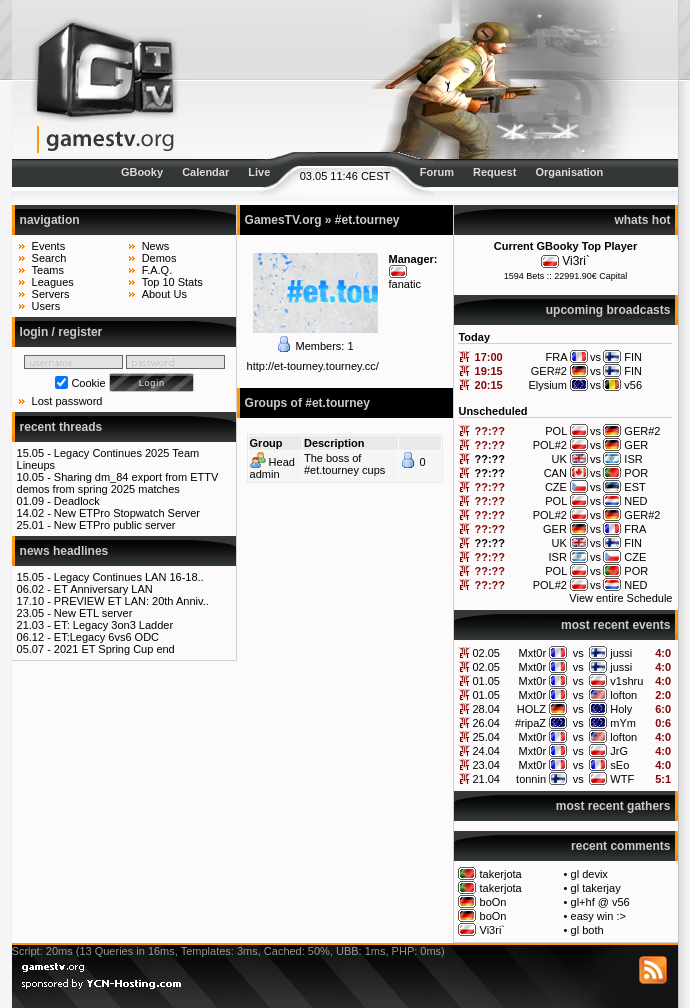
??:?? (490, 431)
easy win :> (598, 916)
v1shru (626, 681)
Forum (437, 172)
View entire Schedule (620, 598)
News (156, 246)
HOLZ (531, 709)
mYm (623, 723)
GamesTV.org (283, 220)
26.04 (486, 723)
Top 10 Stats (172, 282)
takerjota (501, 874)
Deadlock (77, 501)
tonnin (531, 779)
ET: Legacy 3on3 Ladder (113, 625)
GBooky (142, 172)
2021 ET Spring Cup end (114, 649)
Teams (48, 270)
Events (49, 246)
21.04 (486, 779)
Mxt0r (533, 653)
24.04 (486, 751)
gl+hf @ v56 (600, 902)
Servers (51, 294)
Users (46, 306)
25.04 (486, 737)
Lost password (67, 401)
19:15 (489, 371)
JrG (619, 751)
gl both (587, 930)
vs (578, 653)
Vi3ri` (576, 261)
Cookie (88, 383)
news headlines (64, 551)
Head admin (272, 468)
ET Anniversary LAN (103, 589)
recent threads (61, 427)
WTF (622, 779)
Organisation (569, 172)
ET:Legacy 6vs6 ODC (106, 637)
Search (49, 258)
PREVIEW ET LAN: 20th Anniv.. (131, 601)
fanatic (405, 284)
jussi (621, 653)
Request (494, 172)
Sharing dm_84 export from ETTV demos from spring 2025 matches (118, 483)
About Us (164, 294)
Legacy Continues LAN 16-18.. (129, 577)
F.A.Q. (157, 270)
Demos (159, 258)
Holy (621, 709)
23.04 (486, 765)
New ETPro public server (115, 525)
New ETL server (93, 613)
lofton (623, 695)
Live (259, 172)
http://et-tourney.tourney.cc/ (313, 366)
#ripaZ (530, 723)
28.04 (486, 709)
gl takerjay (596, 888)
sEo (619, 765)
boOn (493, 902)
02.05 (486, 653)
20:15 (489, 385)
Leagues (53, 282)
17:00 (489, 357)
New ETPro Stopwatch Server (127, 513)
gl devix (589, 874)
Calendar (205, 172)
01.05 (486, 681)
